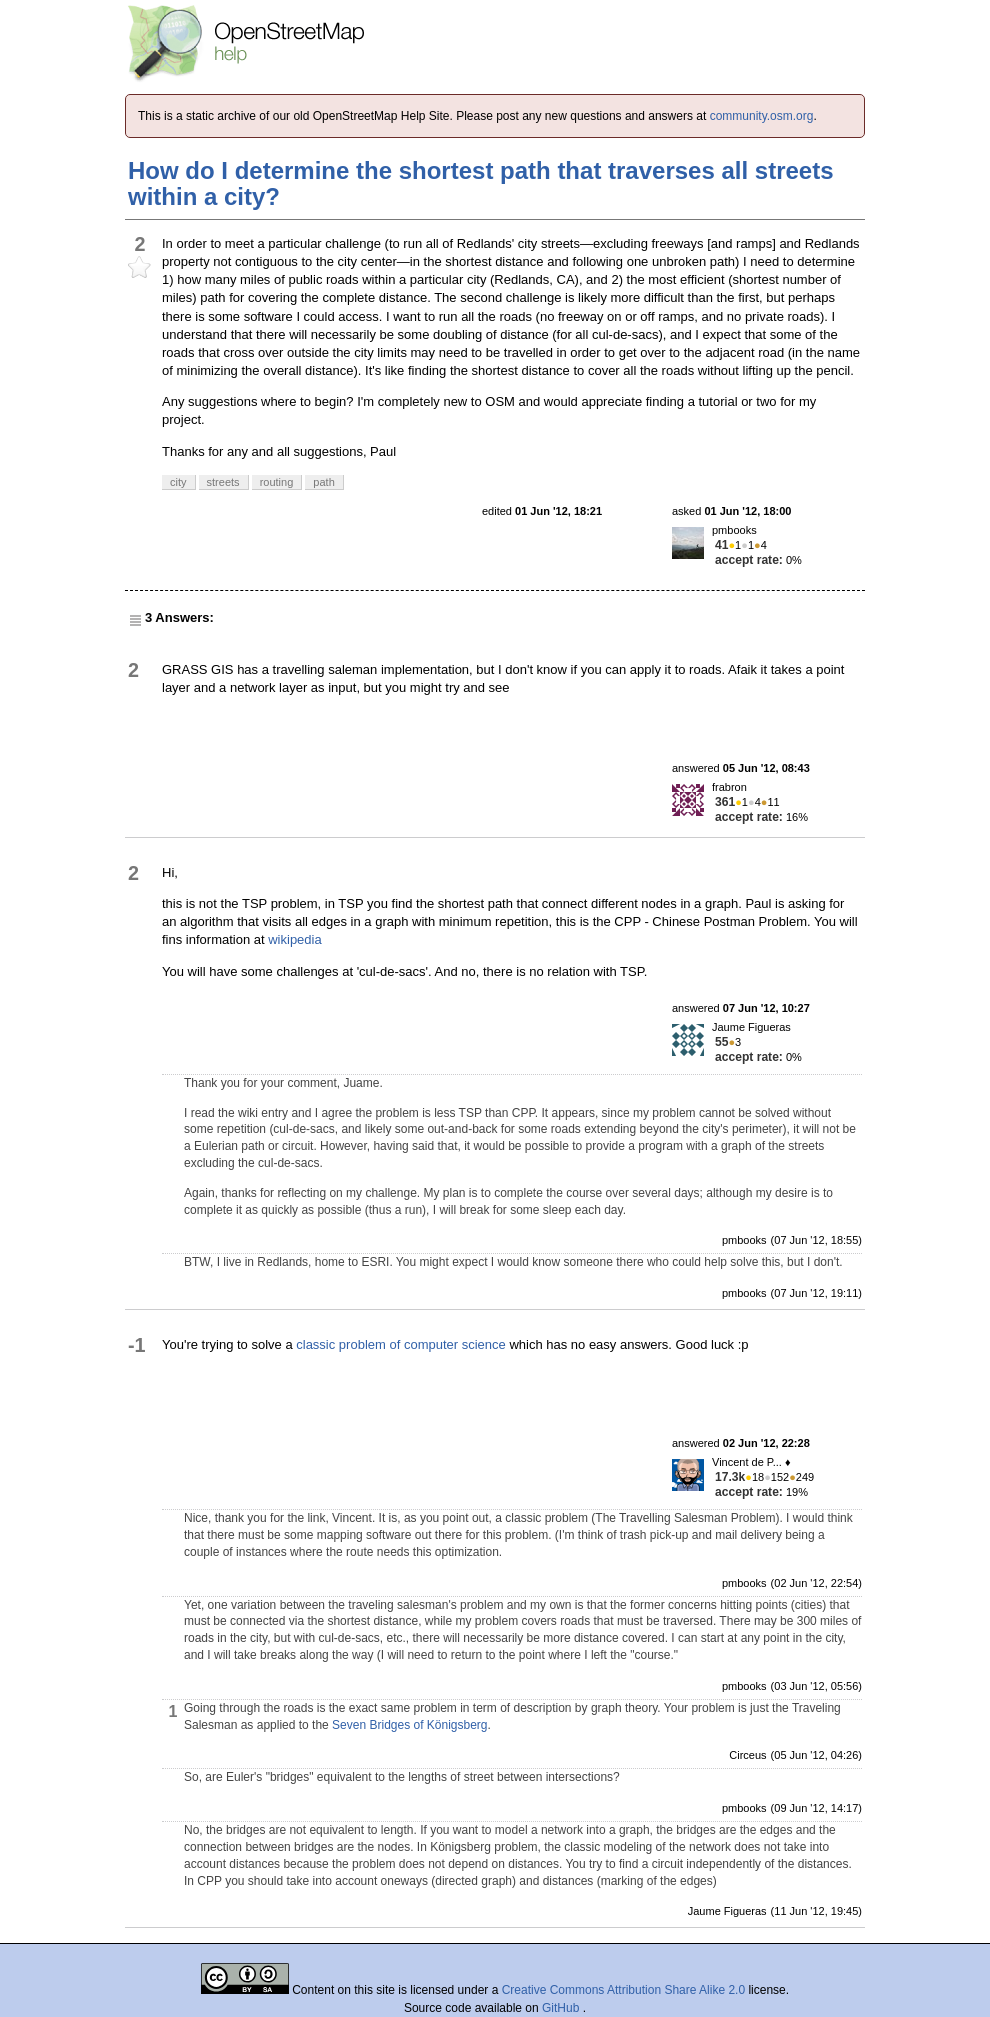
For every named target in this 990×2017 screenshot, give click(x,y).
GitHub (562, 2008)
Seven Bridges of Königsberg (409, 1725)
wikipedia (294, 939)
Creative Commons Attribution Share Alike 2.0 (623, 1990)
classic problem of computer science (401, 1344)
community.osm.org (762, 116)
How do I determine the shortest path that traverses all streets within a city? (481, 183)
